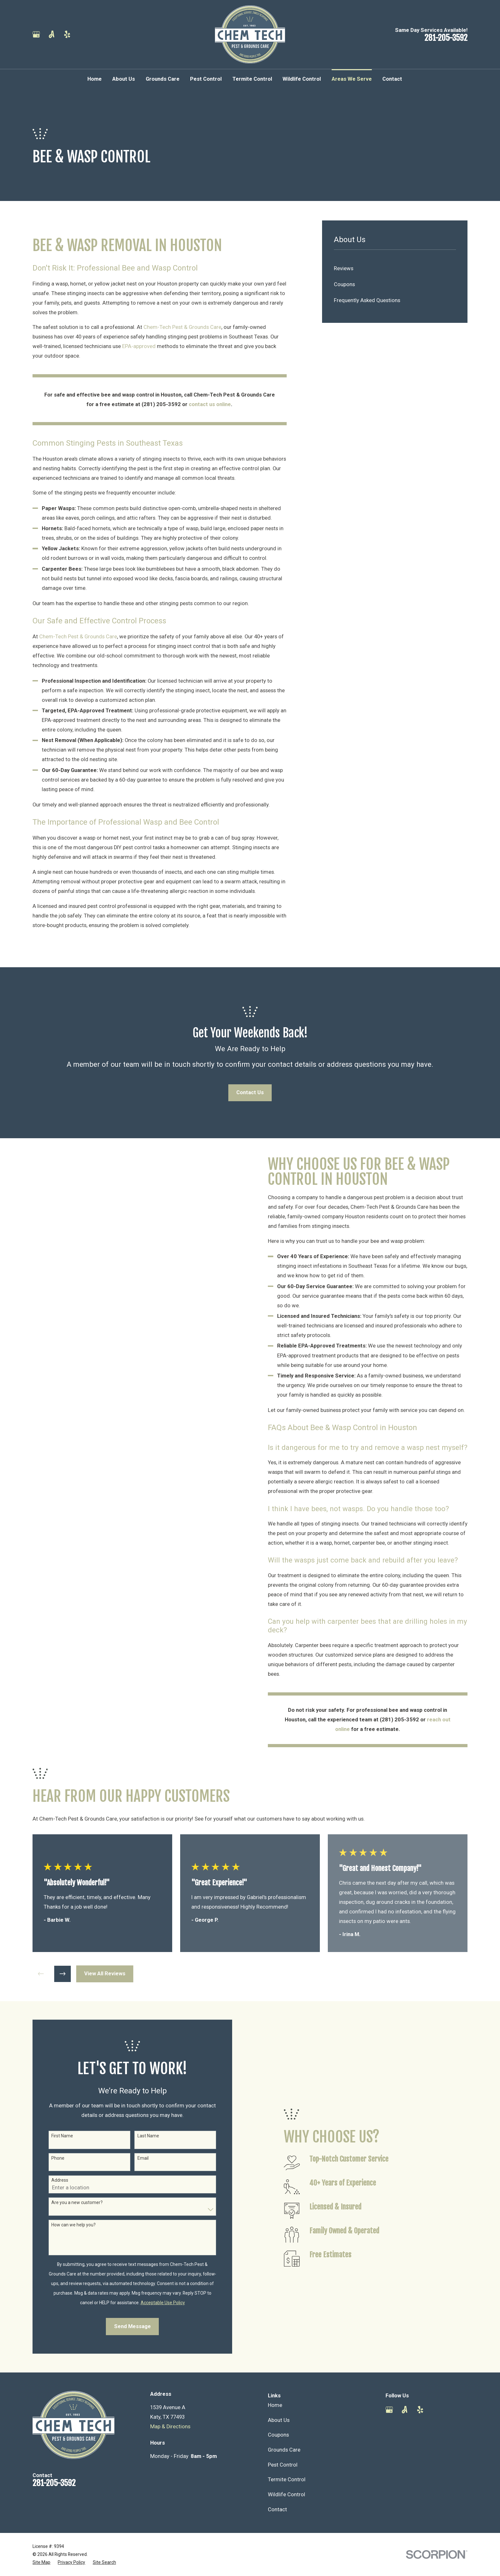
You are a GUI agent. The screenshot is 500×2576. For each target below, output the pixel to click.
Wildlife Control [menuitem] (302, 79)
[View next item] (62, 1974)
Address (51, 2180)
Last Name (139, 2135)
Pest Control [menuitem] (206, 79)
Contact (277, 2509)
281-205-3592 (445, 38)
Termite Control (286, 2479)
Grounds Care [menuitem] (163, 79)
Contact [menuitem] (392, 79)
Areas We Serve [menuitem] (352, 79)
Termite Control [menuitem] (252, 79)
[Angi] (51, 34)
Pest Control (283, 2465)
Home (275, 2405)
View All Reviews (104, 1974)
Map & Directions (170, 2427)
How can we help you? (65, 2224)
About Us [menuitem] (123, 79)
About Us (279, 2420)
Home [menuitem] (94, 79)
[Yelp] (67, 34)
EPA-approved (139, 346)
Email (134, 2158)
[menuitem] (395, 269)
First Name (53, 2135)
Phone (49, 2158)
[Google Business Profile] (36, 34)
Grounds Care (284, 2450)
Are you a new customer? (68, 2202)
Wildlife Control (286, 2494)
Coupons (278, 2435)
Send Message (123, 2326)
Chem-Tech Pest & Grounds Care (182, 327)
